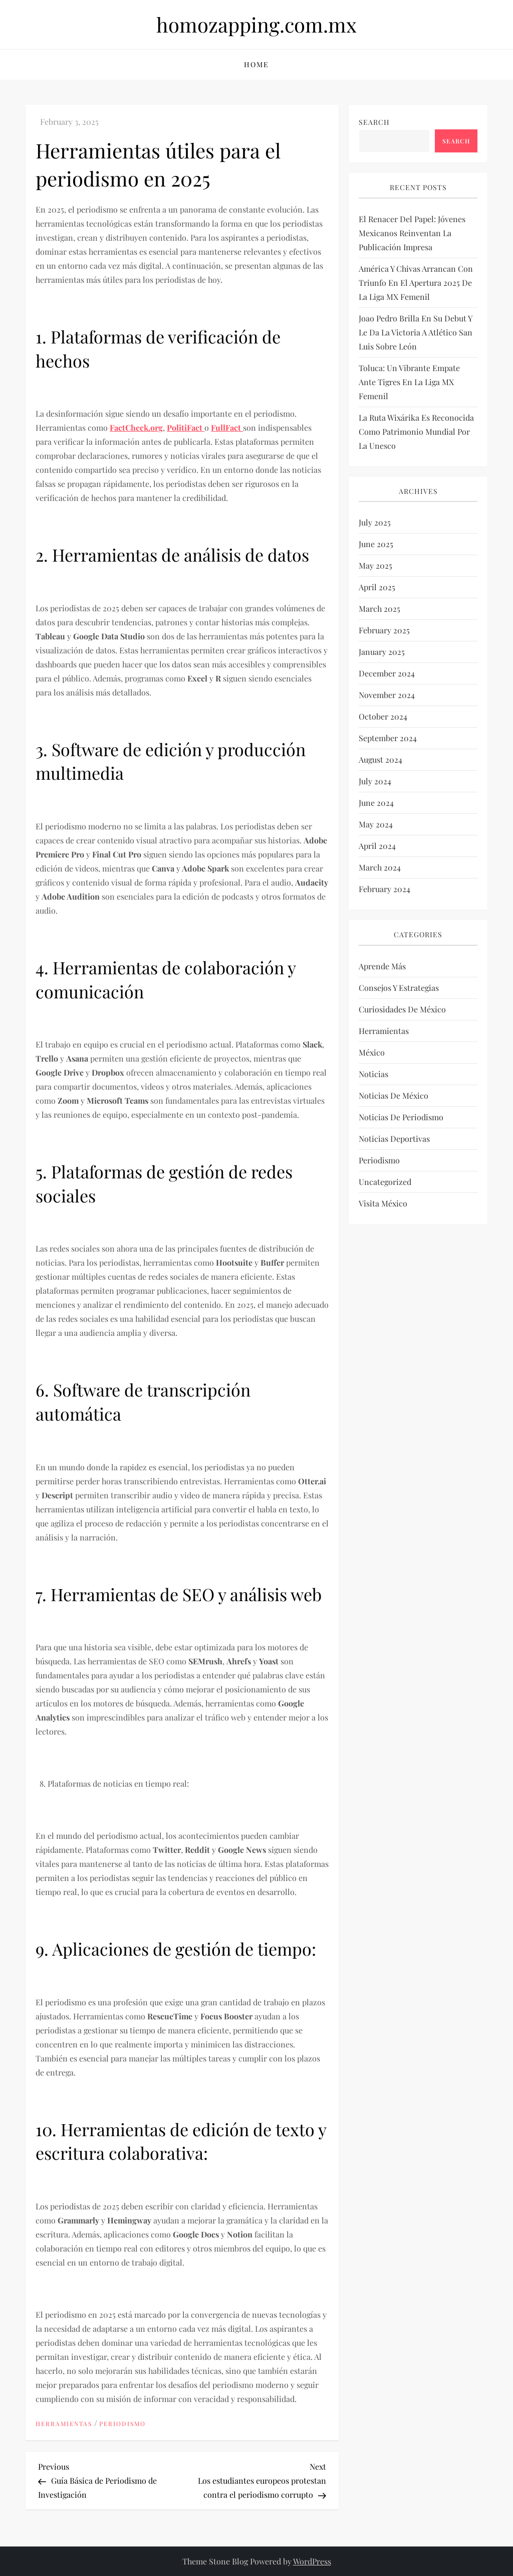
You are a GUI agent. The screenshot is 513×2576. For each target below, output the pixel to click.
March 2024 (380, 867)
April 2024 (377, 845)
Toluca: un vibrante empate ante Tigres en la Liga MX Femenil (409, 382)
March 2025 (379, 608)
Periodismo (122, 2424)
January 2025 (382, 651)
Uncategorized (385, 1181)
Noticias (373, 1074)
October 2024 (383, 716)
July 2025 (375, 522)
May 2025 (375, 565)
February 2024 (384, 889)
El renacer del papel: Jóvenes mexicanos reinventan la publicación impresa (412, 233)
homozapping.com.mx (256, 24)
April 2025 (377, 587)
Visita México (383, 1203)
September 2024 (388, 738)
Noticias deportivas (394, 1138)
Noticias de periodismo (401, 1117)
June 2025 (376, 544)
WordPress (312, 2561)
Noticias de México (393, 1095)
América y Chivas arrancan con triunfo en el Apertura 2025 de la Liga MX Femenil (416, 282)
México (372, 1052)
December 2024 (387, 673)
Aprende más (382, 966)
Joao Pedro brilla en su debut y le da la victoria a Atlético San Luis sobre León (415, 332)
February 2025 (384, 630)
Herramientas (64, 2424)
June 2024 (376, 802)
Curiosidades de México (402, 1009)
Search (374, 122)
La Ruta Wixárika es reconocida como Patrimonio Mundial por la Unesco (416, 431)
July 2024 (375, 781)
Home (256, 64)
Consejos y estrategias (399, 987)
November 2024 (387, 695)
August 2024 (380, 759)
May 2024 (376, 824)
